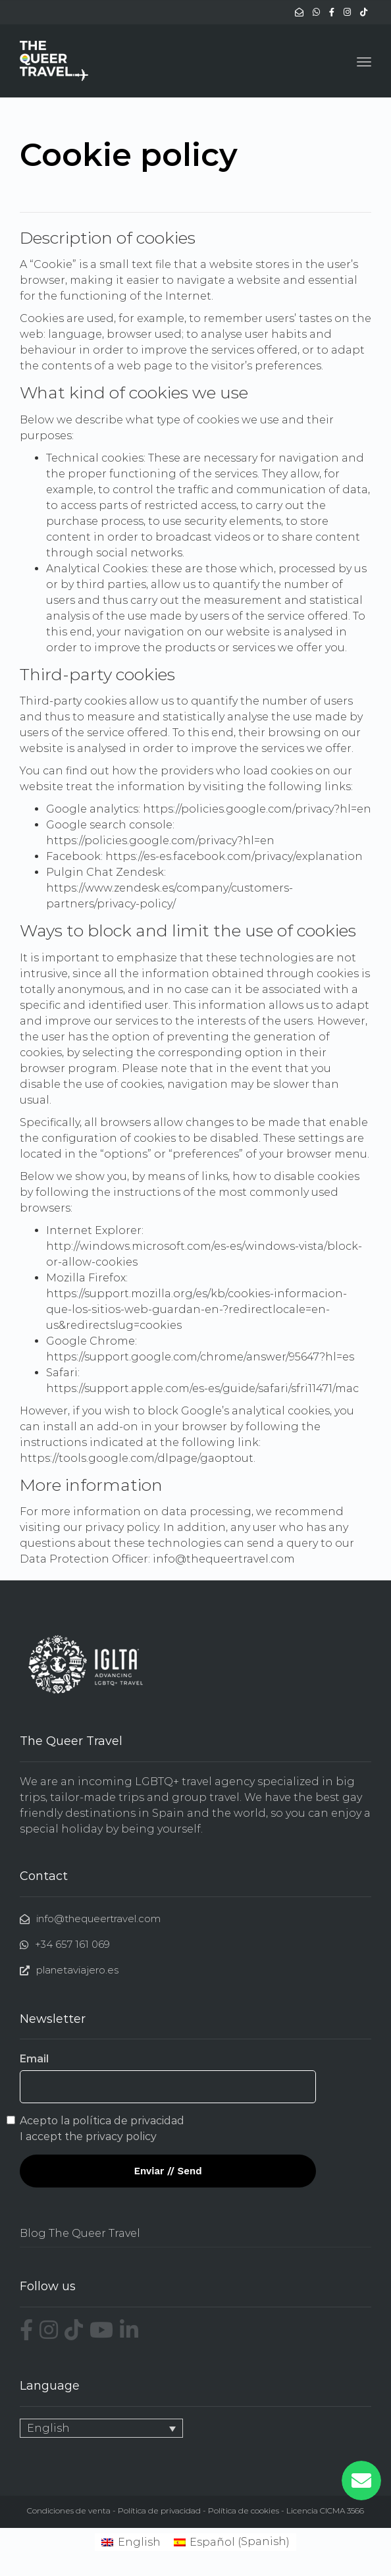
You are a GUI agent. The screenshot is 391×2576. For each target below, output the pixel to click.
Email (34, 2059)
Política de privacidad (159, 2510)
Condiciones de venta (69, 2510)
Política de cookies (243, 2510)
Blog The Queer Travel (80, 2233)
